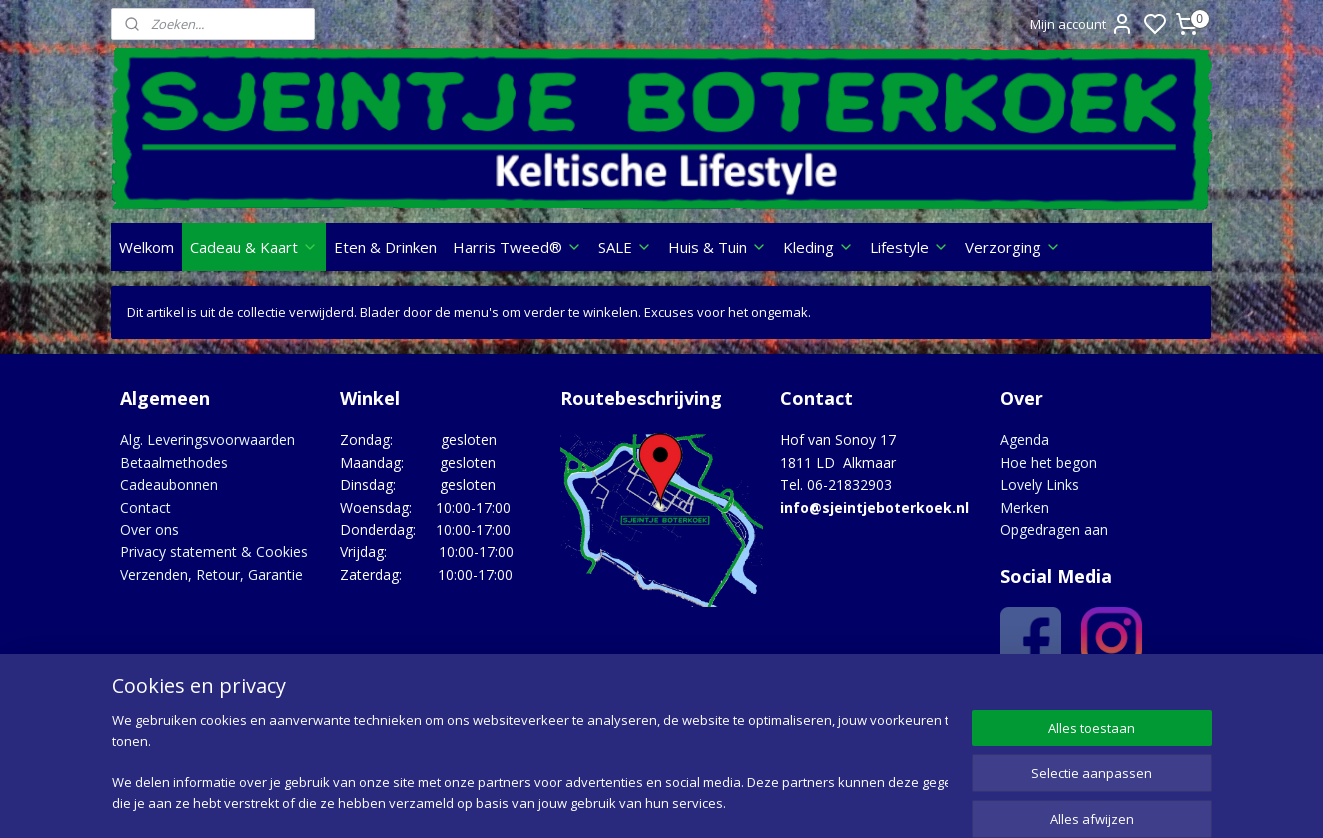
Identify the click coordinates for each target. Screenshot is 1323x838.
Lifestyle (909, 247)
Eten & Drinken (385, 247)
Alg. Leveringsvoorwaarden (207, 439)
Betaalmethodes (174, 462)
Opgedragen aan (1054, 529)
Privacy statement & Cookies (214, 551)
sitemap (740, 801)
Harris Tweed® (517, 247)
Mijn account (1082, 24)
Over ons (149, 529)
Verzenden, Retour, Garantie (211, 574)
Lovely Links (1039, 484)
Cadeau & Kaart (254, 247)
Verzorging (1013, 247)
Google (1168, 700)
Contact (145, 507)
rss (782, 801)
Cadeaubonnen (169, 484)
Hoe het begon (1048, 462)
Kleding (818, 247)
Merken (1024, 507)
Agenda (1024, 439)
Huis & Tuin (717, 247)
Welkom (146, 247)
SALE (625, 247)
